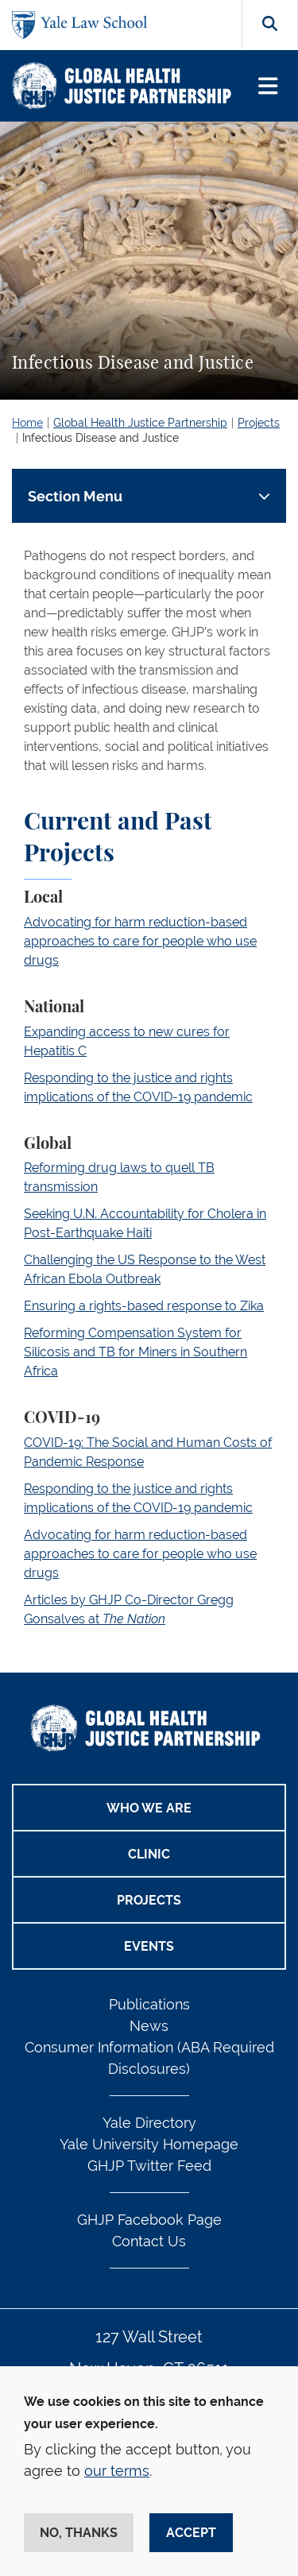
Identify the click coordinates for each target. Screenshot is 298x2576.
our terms (116, 2470)
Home (27, 422)
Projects (259, 422)
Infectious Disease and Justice (100, 437)
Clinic (149, 1854)
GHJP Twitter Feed (149, 2165)
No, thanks (79, 2532)
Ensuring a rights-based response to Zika (144, 1305)
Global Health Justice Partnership (140, 422)
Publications (149, 2004)
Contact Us (149, 2241)
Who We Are (149, 1808)
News (149, 2025)
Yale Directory (149, 2122)
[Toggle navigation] (268, 86)
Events (149, 1946)
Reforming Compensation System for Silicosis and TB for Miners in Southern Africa (135, 1352)
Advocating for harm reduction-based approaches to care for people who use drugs (140, 941)
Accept (191, 2532)
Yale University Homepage (149, 2144)
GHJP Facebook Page (149, 2219)
